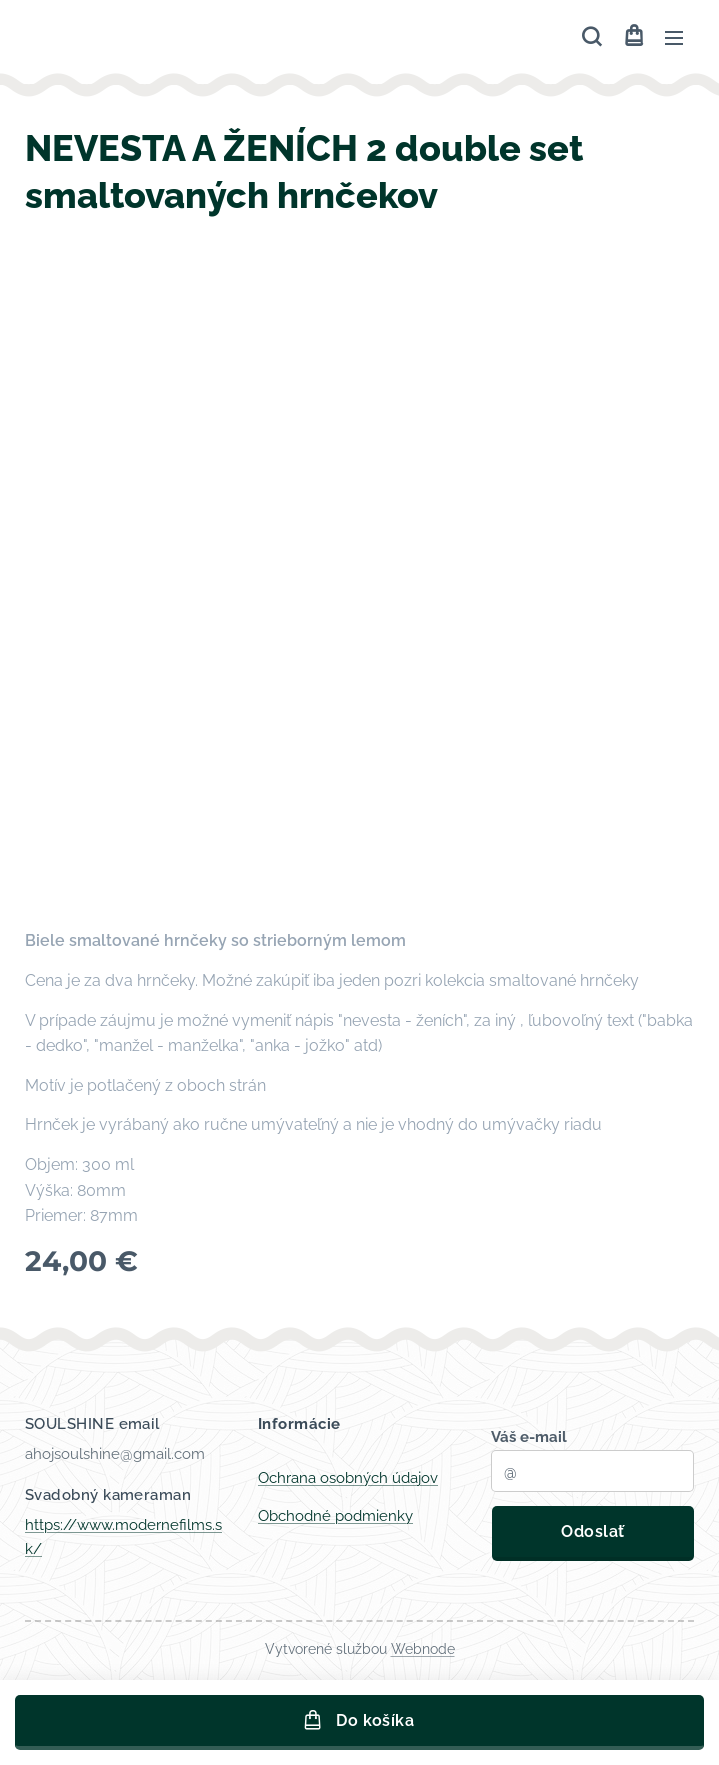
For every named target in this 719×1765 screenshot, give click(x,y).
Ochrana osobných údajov (348, 1478)
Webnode (423, 1649)
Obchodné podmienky (335, 1516)
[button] (591, 37)
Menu (674, 38)
